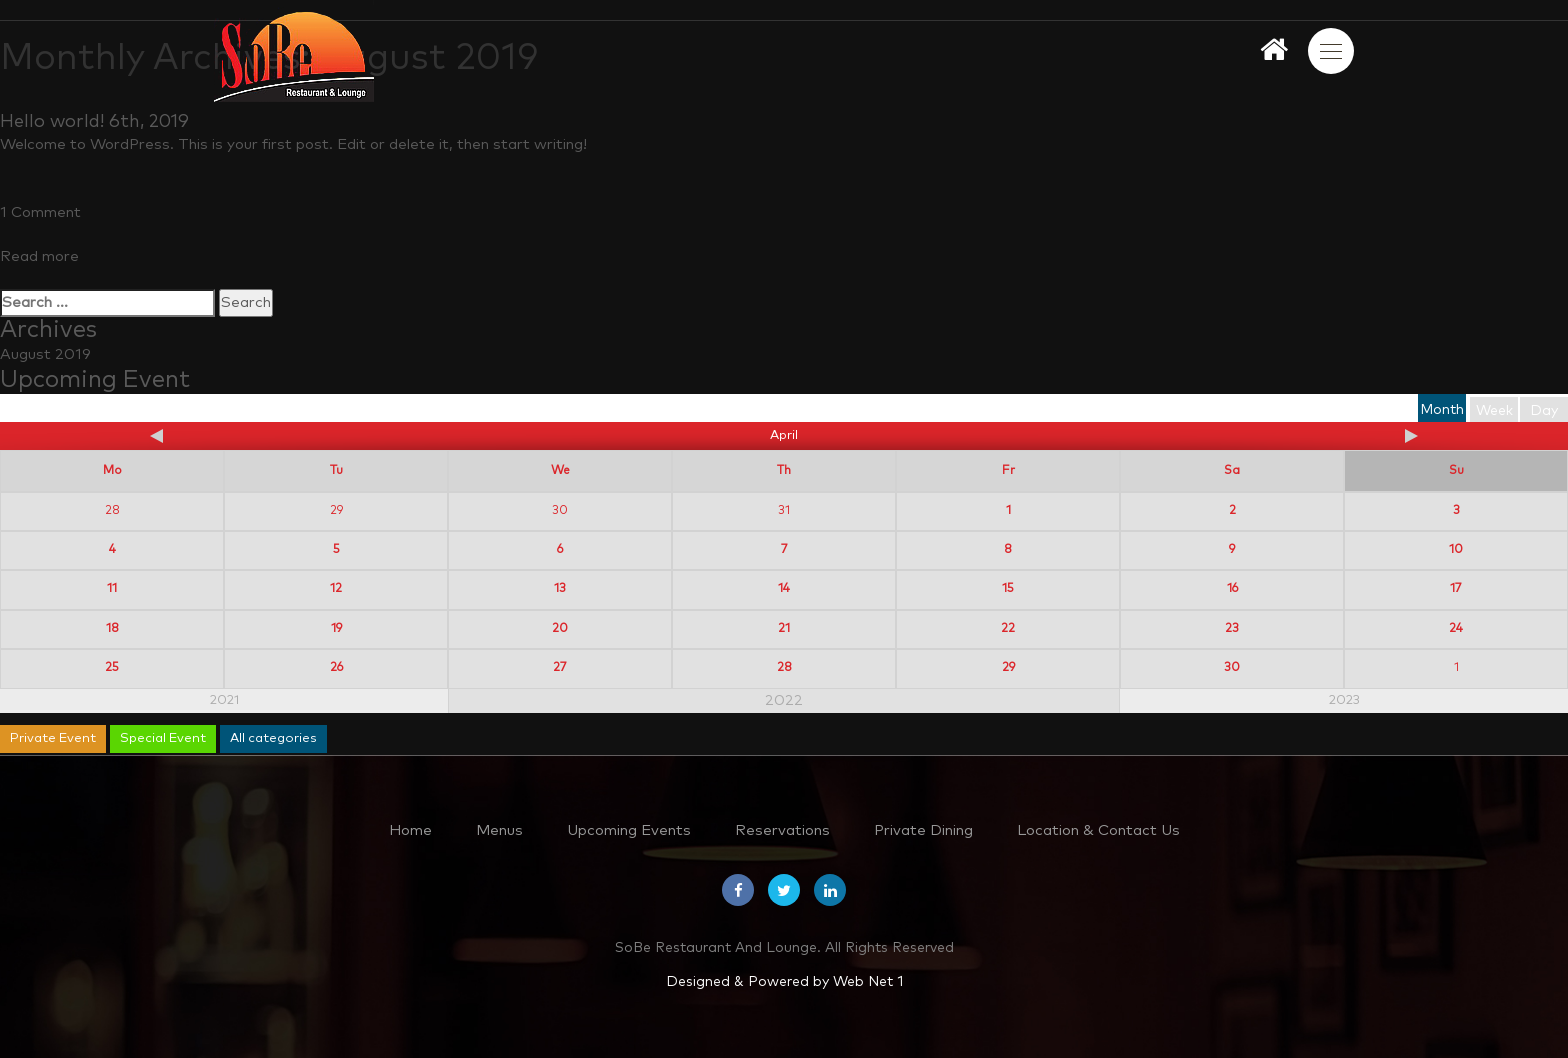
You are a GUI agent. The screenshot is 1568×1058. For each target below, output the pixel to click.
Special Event (163, 738)
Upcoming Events (629, 830)
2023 (1344, 700)
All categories (273, 738)
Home (410, 830)
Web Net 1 (868, 982)
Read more (39, 256)
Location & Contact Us (1098, 830)
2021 (224, 700)
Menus (499, 830)
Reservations (782, 830)
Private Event (53, 738)
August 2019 (45, 354)
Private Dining (923, 830)
